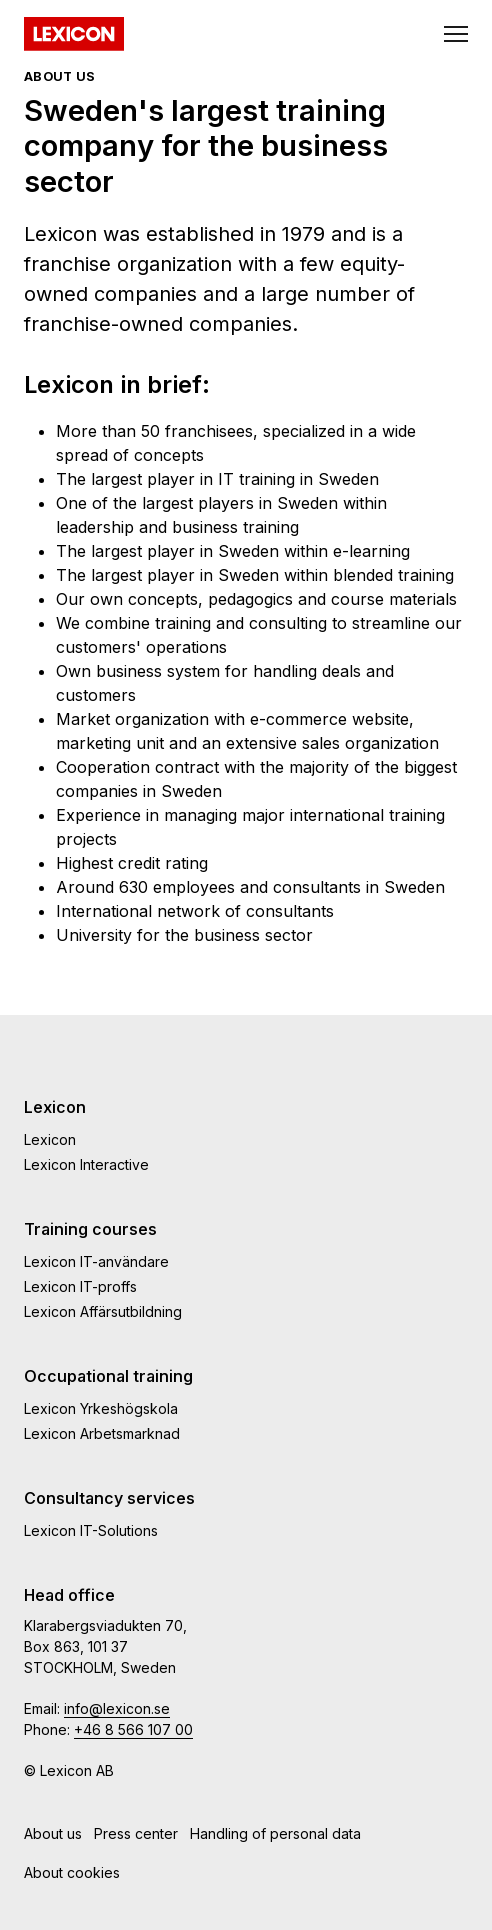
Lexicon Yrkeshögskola (101, 1408)
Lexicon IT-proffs (80, 1286)
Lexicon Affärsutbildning (103, 1311)
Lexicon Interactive (86, 1164)
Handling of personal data (275, 1833)
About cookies (72, 1872)
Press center (136, 1833)
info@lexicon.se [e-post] (117, 1708)
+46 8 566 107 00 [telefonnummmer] (133, 1729)
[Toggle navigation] (456, 34)
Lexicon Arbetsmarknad (102, 1433)
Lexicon (50, 1139)
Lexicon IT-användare (96, 1261)
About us (53, 1833)
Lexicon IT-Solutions (91, 1530)
